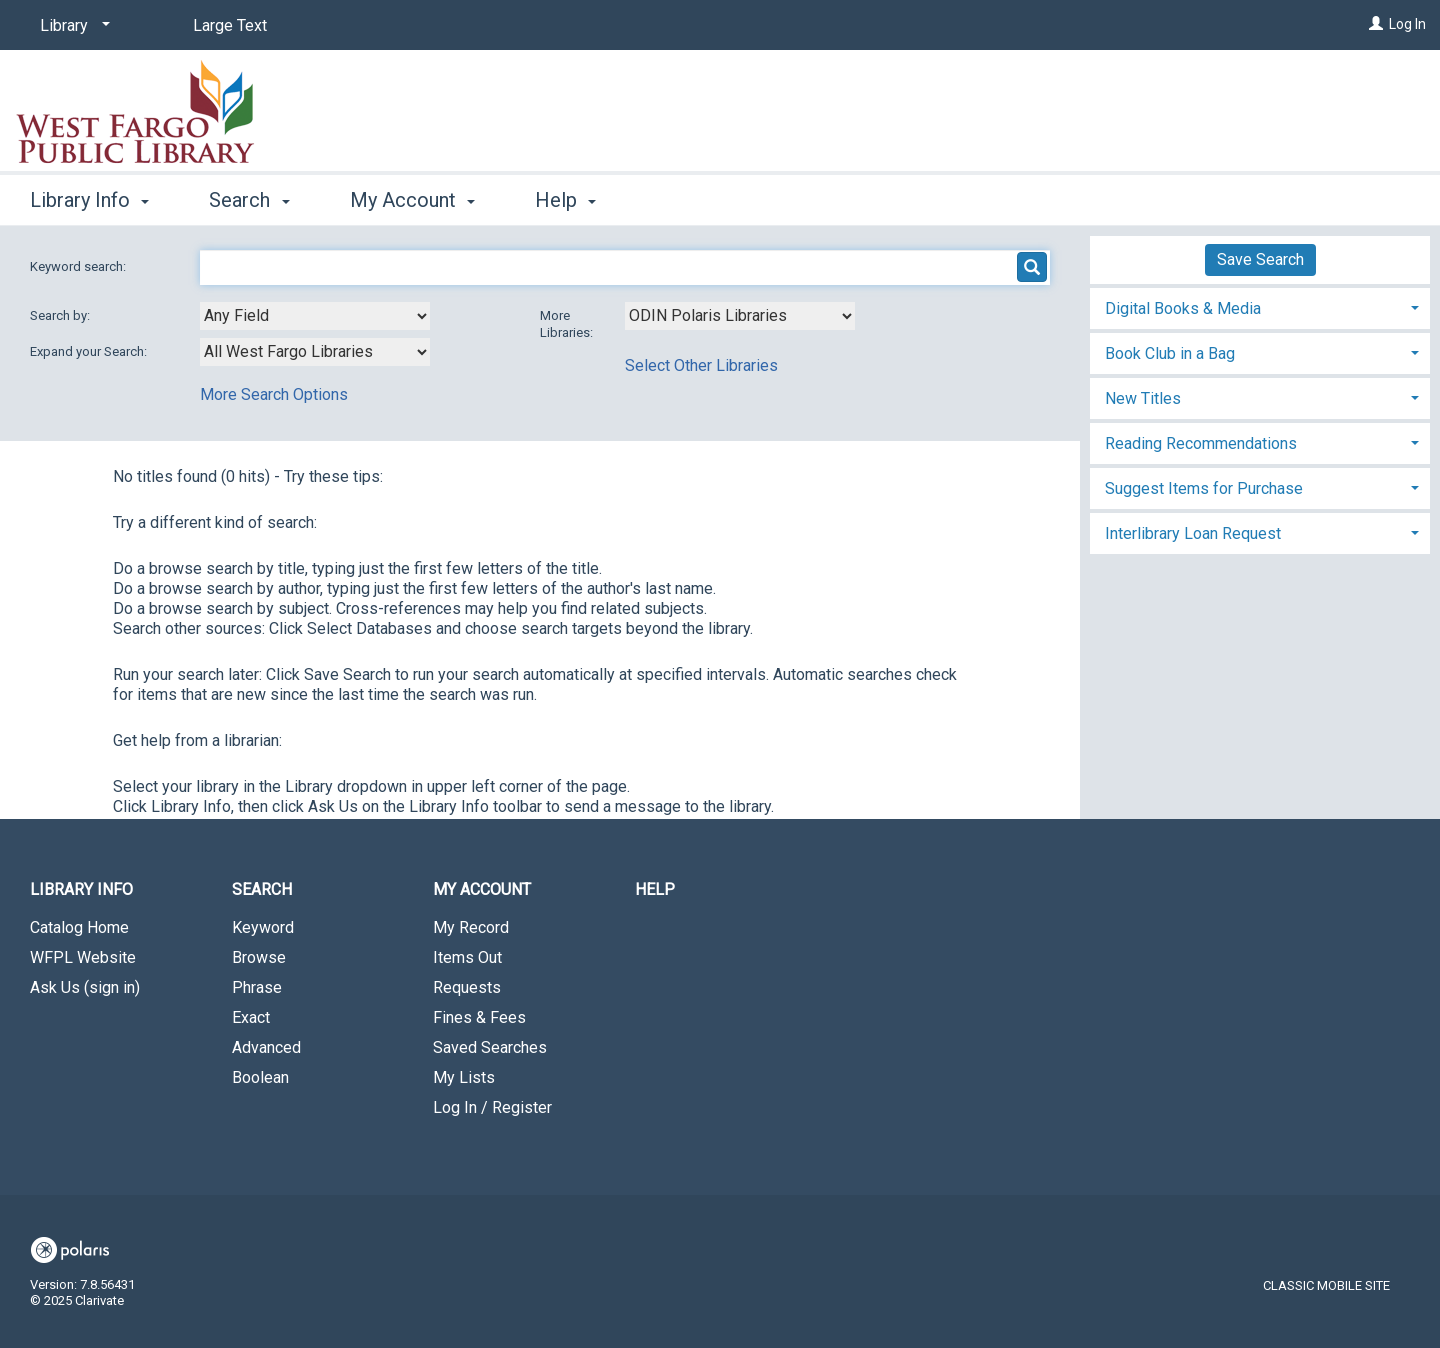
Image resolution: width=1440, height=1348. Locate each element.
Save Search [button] (1260, 259)
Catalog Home (79, 927)
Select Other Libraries (701, 365)
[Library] (71, 26)
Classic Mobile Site (1326, 1285)
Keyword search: (79, 266)
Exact (251, 1017)
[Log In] (1376, 24)
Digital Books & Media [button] (1183, 308)
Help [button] (565, 200)
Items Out (467, 957)
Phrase (257, 987)
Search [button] (249, 200)
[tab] (1260, 306)
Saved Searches (490, 1047)
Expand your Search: (90, 351)
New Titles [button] (1143, 398)
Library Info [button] (89, 200)
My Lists (464, 1077)
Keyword (263, 927)
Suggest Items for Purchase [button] (1204, 488)
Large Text (230, 25)
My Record (471, 927)
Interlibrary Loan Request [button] (1193, 533)
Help (655, 889)
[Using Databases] (740, 316)
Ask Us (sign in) (85, 987)
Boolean (260, 1077)
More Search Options (274, 394)
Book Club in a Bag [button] (1170, 353)
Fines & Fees (479, 1017)
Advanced (266, 1047)
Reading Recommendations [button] (1201, 443)
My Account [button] (412, 200)
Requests (467, 987)
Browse (259, 957)
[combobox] (315, 316)
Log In (1407, 24)
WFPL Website (83, 957)
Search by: (61, 315)
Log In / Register (492, 1107)
